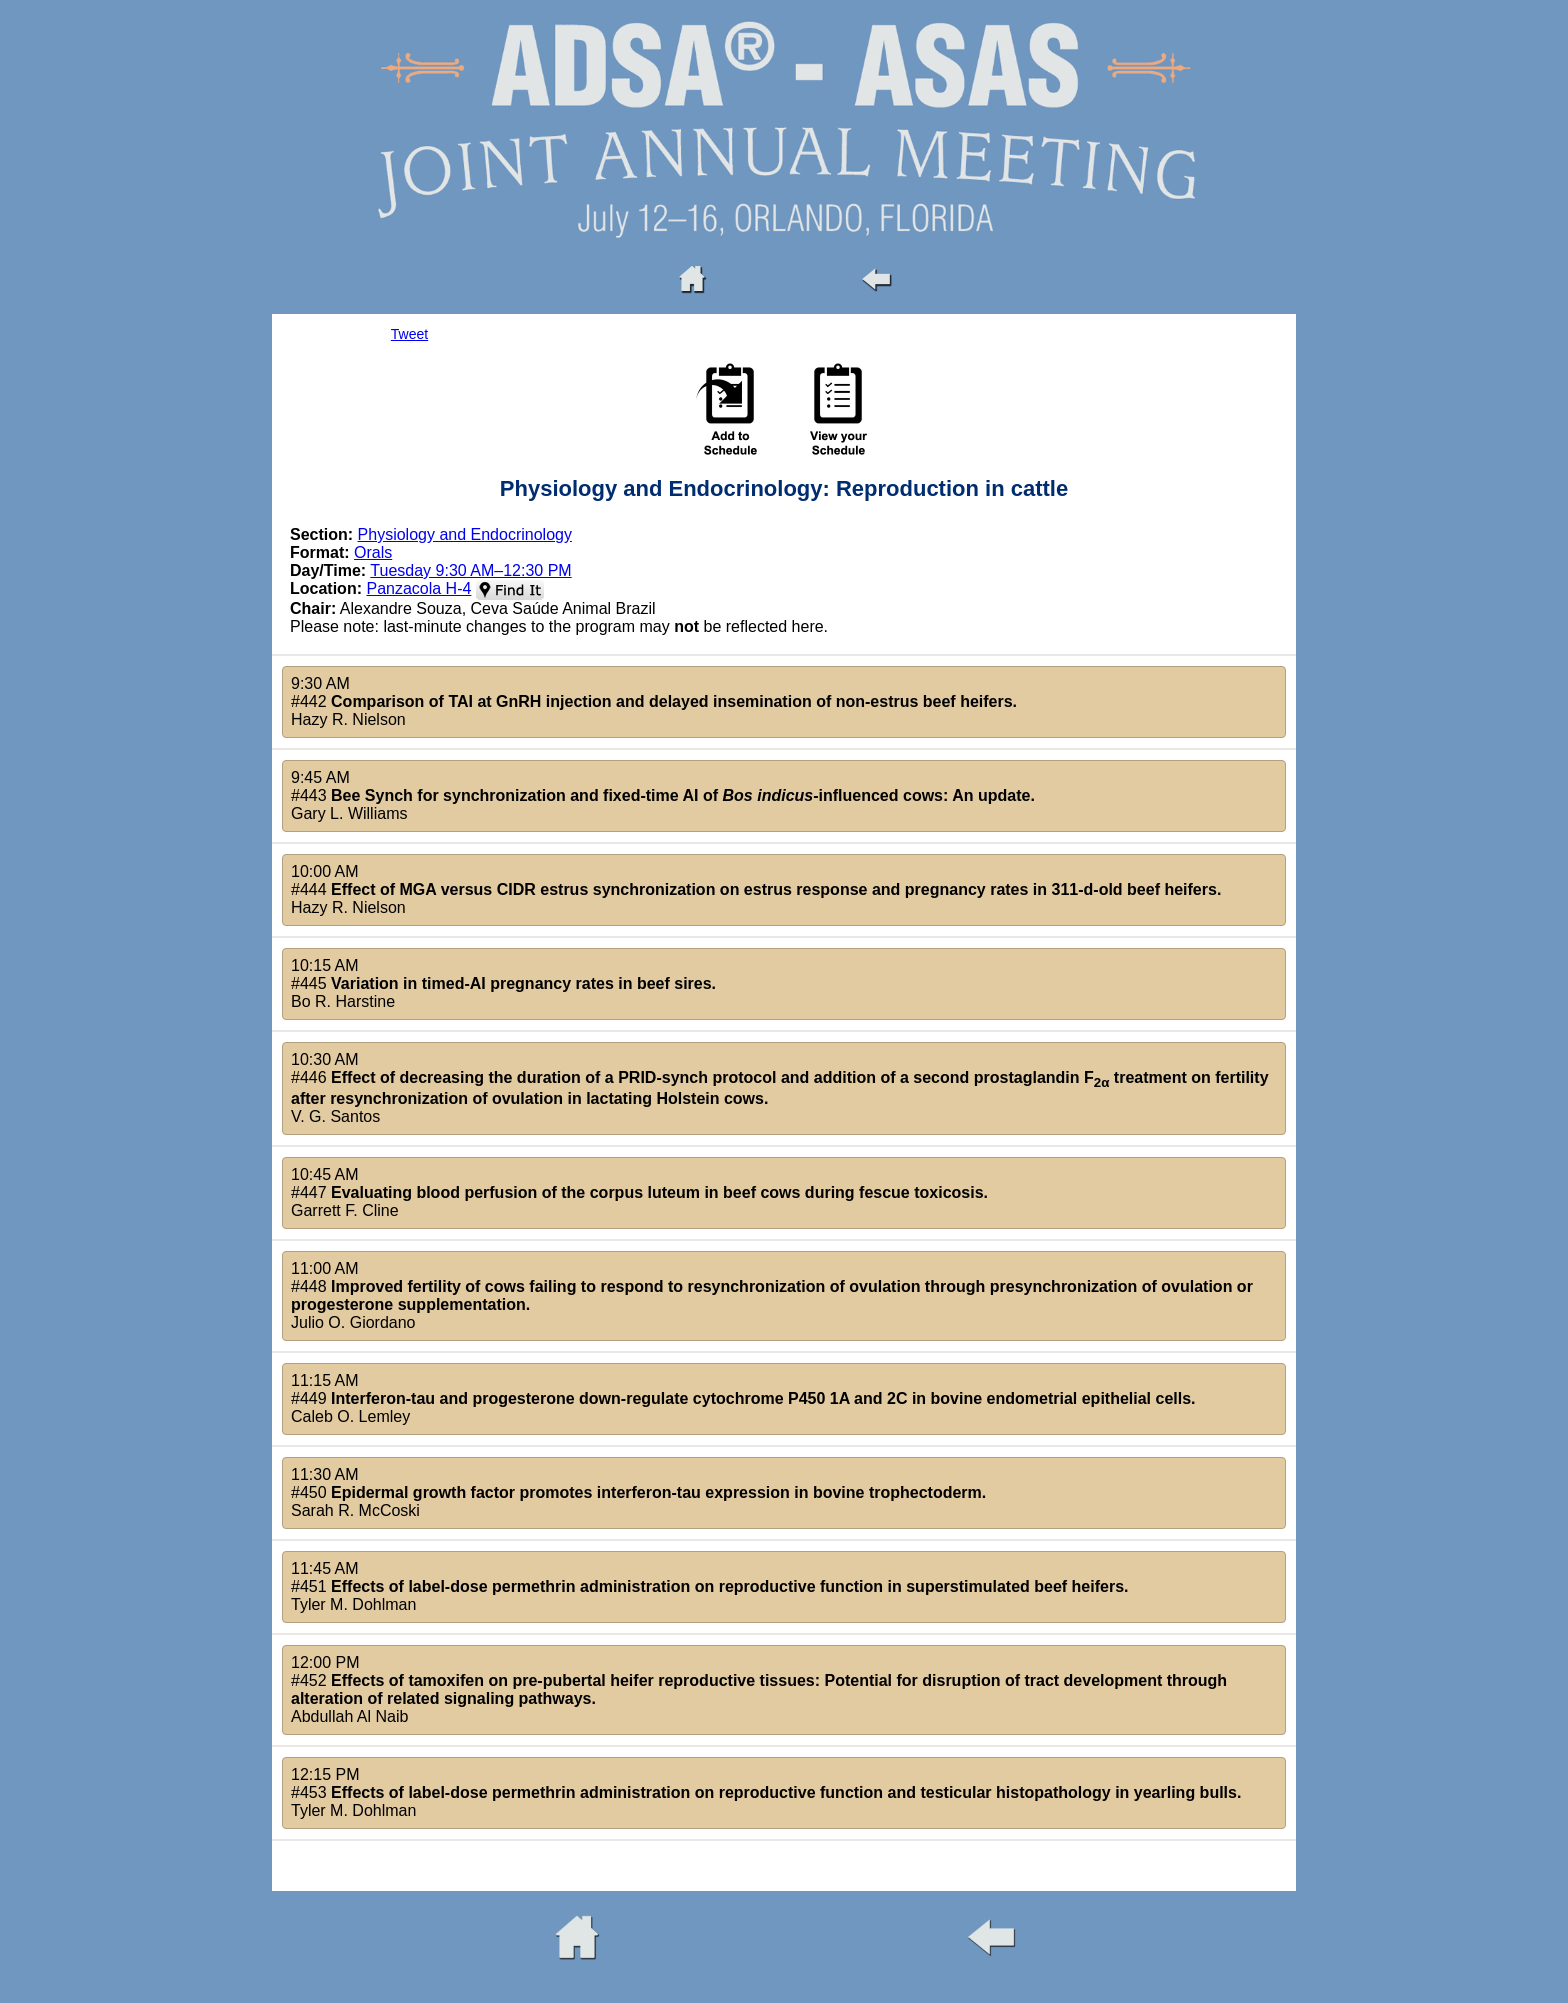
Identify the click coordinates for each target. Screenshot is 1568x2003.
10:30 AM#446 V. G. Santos (780, 1088)
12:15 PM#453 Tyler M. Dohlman (766, 1792)
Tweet (409, 334)
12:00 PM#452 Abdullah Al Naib (759, 1689)
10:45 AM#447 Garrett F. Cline (639, 1192)
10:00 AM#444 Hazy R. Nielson (756, 889)
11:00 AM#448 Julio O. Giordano (772, 1295)
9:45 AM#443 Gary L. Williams (663, 795)
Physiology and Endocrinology (465, 534)
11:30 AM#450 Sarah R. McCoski (638, 1492)
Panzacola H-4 (418, 588)
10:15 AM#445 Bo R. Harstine (503, 983)
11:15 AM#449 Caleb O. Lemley (743, 1398)
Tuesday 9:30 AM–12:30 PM (470, 570)
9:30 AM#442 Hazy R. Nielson (654, 701)
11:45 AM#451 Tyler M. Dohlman (710, 1586)
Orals (373, 552)
